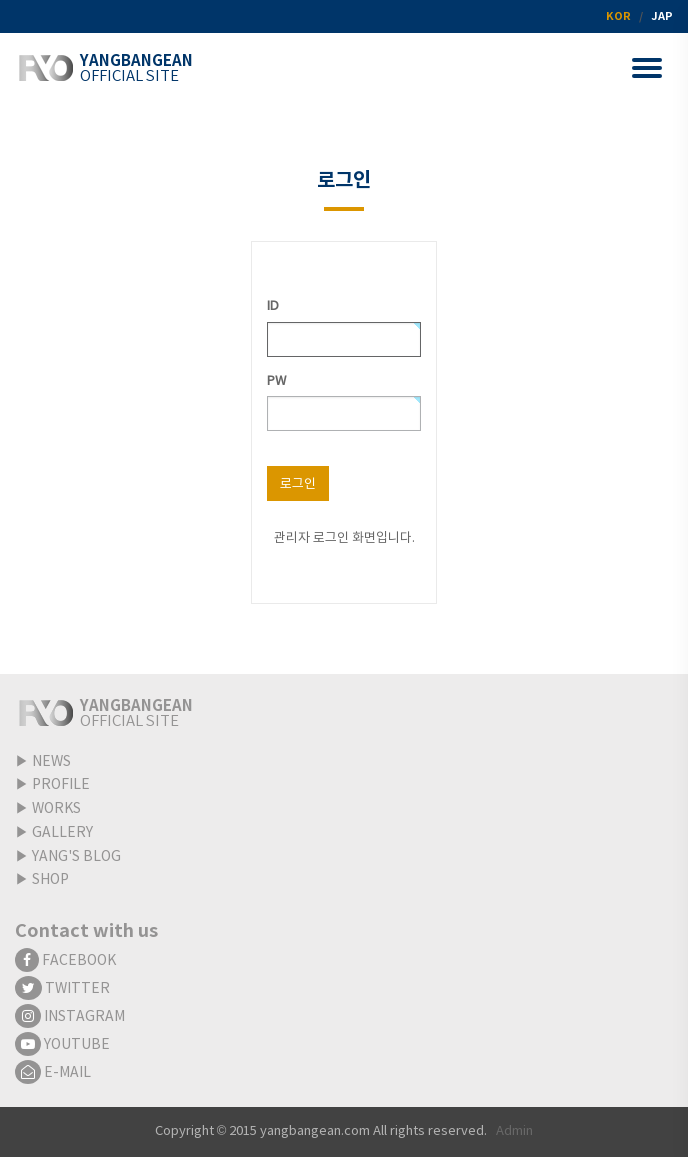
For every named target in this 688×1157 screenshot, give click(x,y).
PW (276, 381)
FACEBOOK (65, 961)
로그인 (298, 484)
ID (273, 306)
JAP (662, 16)
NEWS (51, 762)
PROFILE (61, 785)
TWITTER (62, 989)
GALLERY (62, 833)
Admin (514, 1131)
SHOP (50, 880)
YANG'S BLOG (76, 857)
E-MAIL (53, 1073)
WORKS (56, 809)
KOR (618, 16)
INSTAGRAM (70, 1017)
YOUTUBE (62, 1045)
